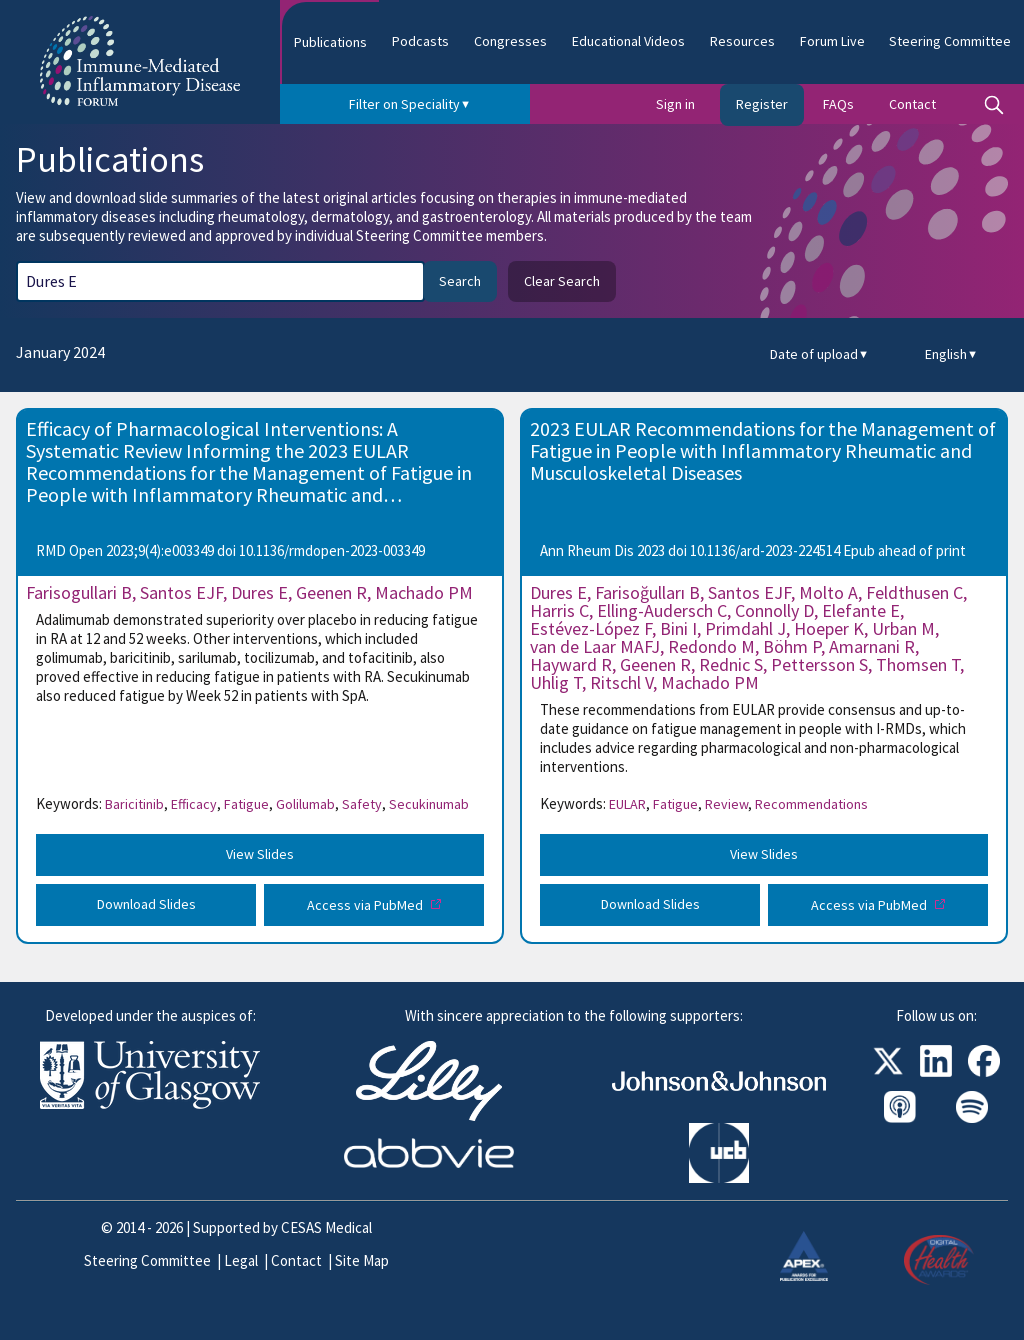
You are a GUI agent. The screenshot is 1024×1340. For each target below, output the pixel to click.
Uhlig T (556, 682)
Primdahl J (745, 628)
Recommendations (811, 804)
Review (728, 804)
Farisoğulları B (647, 592)
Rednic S (731, 664)
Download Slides (146, 904)
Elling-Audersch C (662, 610)
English (951, 354)
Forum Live (832, 41)
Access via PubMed (366, 905)
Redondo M (711, 646)
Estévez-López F (591, 628)
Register (762, 104)
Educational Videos (628, 41)
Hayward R (571, 664)
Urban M (903, 628)
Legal (241, 1260)
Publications (330, 42)
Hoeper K (829, 628)
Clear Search (562, 281)
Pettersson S (819, 664)
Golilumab (307, 804)
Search (460, 281)
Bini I (678, 628)
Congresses (510, 41)
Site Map (362, 1260)
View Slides (260, 854)
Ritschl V (621, 682)
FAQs (838, 104)
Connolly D (774, 610)
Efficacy (196, 804)
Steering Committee (950, 41)
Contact (912, 104)
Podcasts (420, 41)
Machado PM (424, 592)
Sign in (675, 104)
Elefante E (861, 610)
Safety (364, 804)
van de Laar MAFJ (595, 646)
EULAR (629, 804)
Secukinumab (429, 804)
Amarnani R (872, 646)
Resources (742, 41)
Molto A (828, 592)
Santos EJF (181, 592)
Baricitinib (136, 804)
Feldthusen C (914, 592)
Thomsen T (918, 664)
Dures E (259, 592)
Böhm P (792, 646)
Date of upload (819, 354)
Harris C (559, 610)
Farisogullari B (79, 592)
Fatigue (248, 804)
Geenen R (331, 592)
